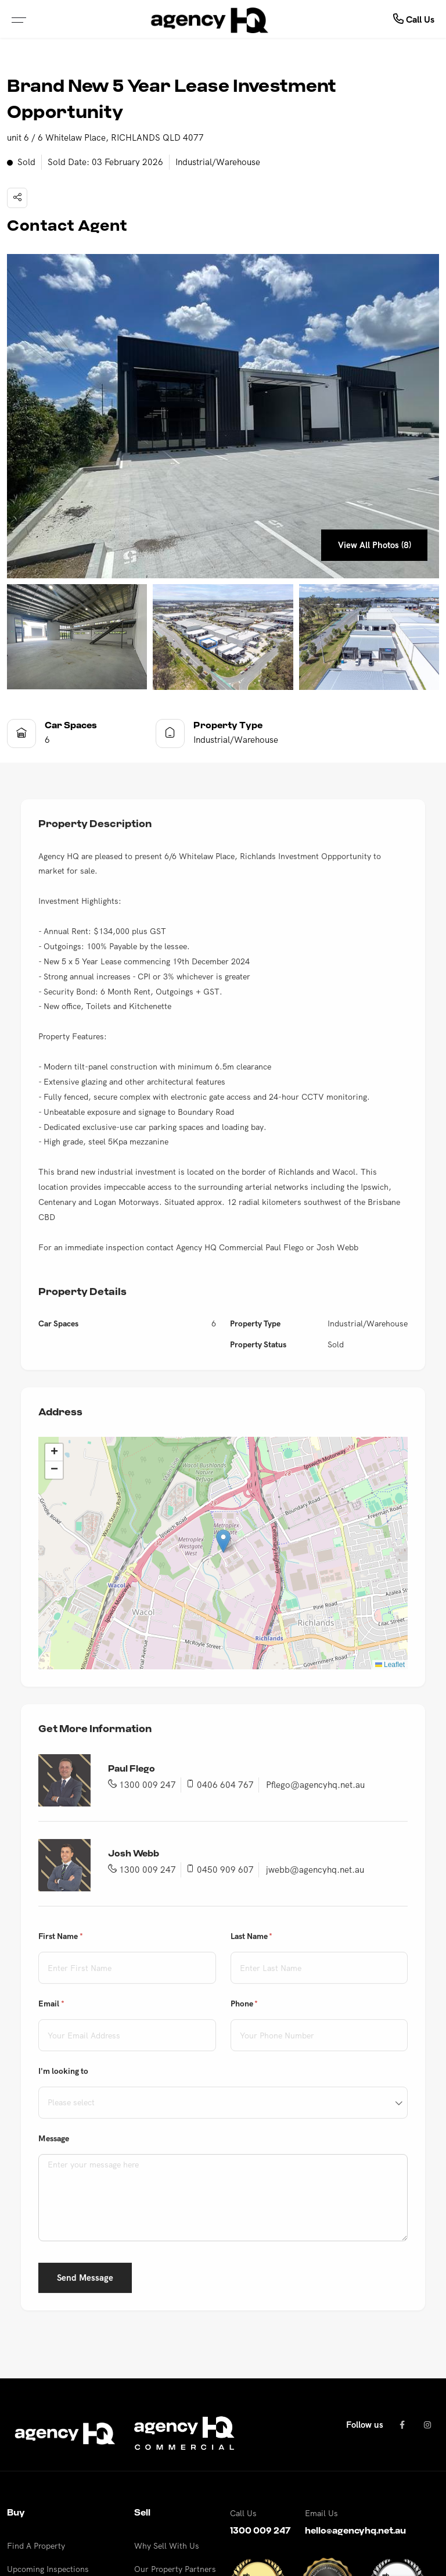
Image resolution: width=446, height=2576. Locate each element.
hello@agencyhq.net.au (355, 2530)
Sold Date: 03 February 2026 (105, 161)
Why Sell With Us (166, 2546)
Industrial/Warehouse (217, 161)
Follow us (364, 2424)
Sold (21, 162)
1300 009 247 (260, 2530)
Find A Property (36, 2546)
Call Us (413, 19)
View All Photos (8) (372, 544)
